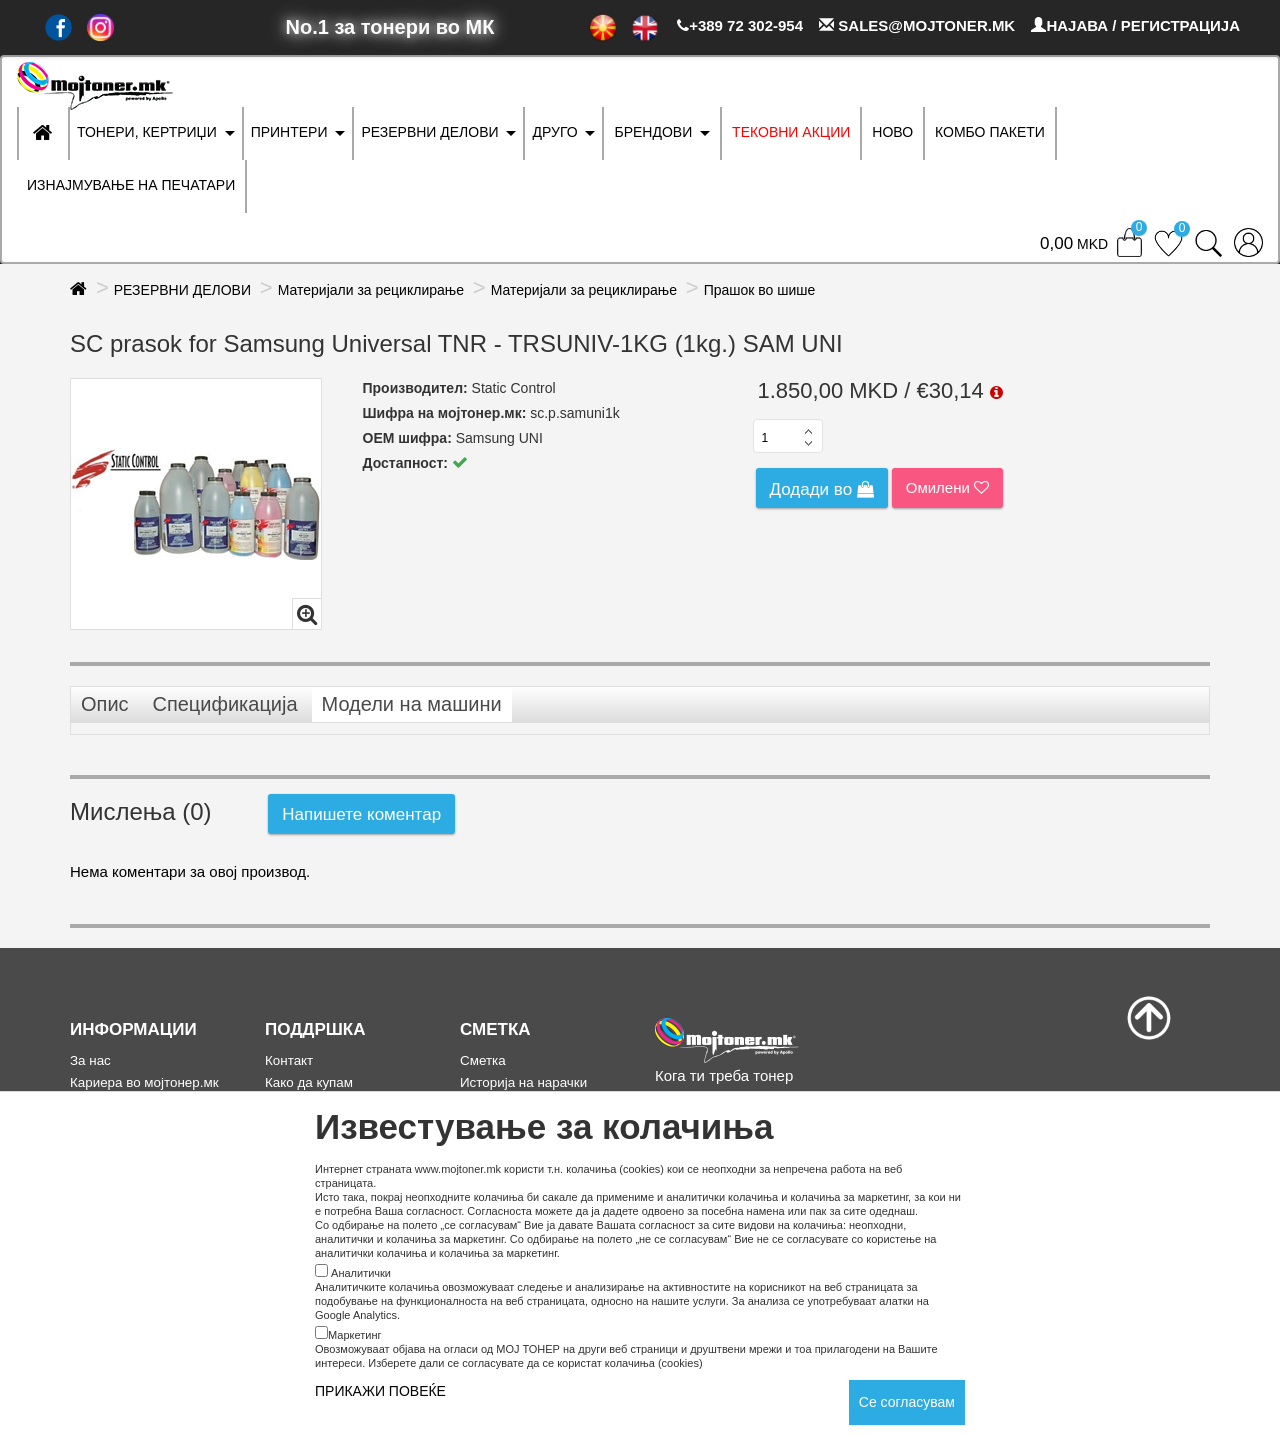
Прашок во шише (760, 290)
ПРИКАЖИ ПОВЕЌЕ (380, 1391)
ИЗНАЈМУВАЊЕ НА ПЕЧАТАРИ (131, 185)
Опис (105, 704)
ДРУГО (554, 132)
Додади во (822, 489)
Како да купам (309, 1082)
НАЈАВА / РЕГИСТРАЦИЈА (1135, 25)
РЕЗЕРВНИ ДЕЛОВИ (429, 132)
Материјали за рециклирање (371, 290)
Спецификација (224, 704)
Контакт (289, 1060)
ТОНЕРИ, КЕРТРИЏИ (147, 132)
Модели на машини (412, 704)
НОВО (892, 132)
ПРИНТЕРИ (289, 132)
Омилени (947, 487)
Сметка (483, 1060)
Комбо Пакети (990, 132)
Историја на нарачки (523, 1082)
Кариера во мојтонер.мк (144, 1082)
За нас (90, 1060)
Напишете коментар (361, 814)
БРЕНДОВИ (653, 132)
